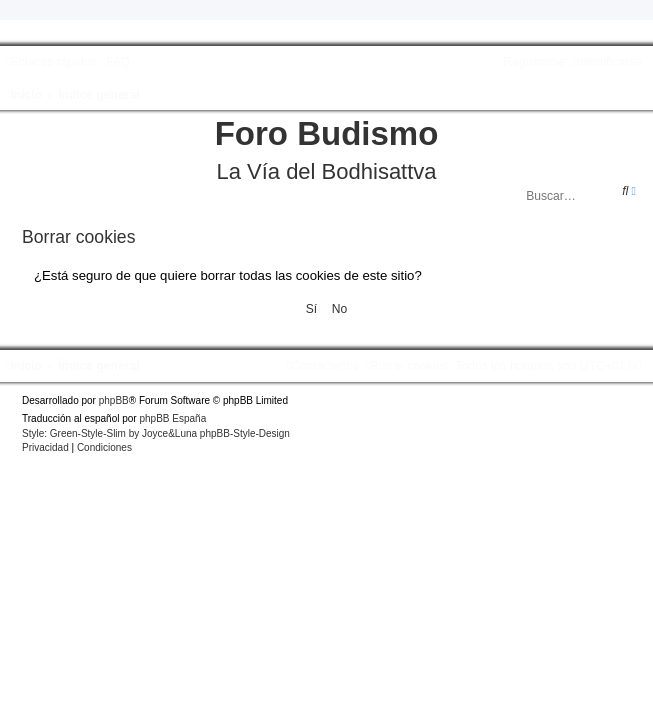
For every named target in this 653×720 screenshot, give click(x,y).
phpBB (114, 400)
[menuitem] (115, 62)
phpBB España (172, 418)
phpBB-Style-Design (245, 433)
